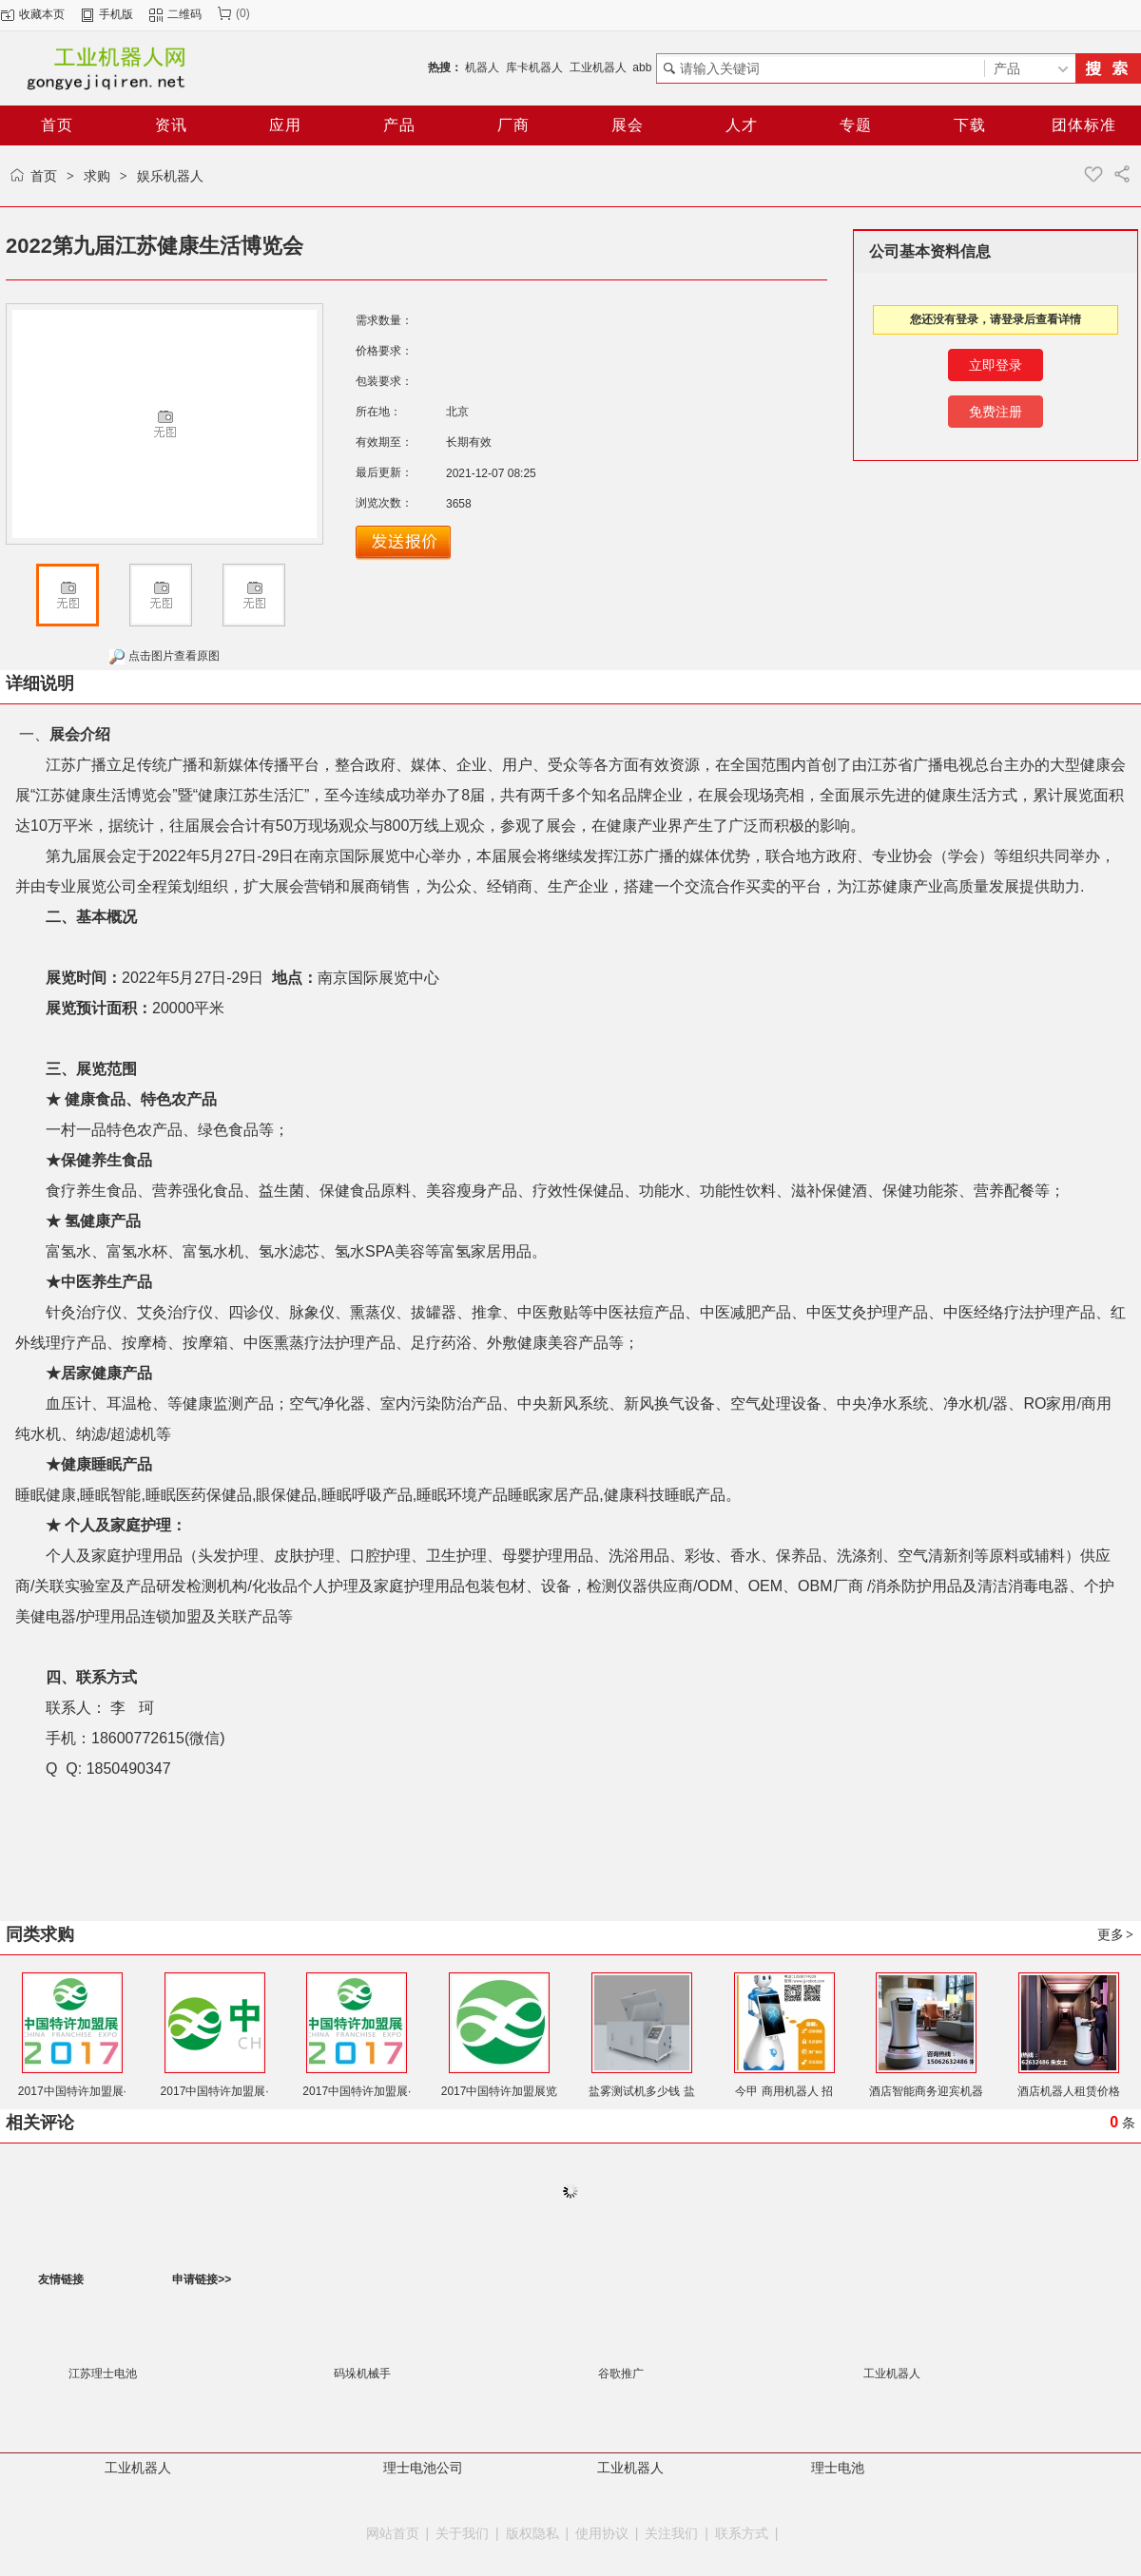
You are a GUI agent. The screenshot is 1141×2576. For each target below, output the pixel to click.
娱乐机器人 (170, 175)
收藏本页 (42, 14)
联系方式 (741, 2533)
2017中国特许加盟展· (72, 2091)
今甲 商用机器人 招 (784, 2091)
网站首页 (392, 2533)
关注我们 (671, 2533)
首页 (43, 175)
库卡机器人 (534, 67)
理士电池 (837, 2467)
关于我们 (462, 2533)
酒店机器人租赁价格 (1068, 2091)
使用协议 (602, 2533)
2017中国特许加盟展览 (499, 2091)
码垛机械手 (362, 2373)
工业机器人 (598, 67)
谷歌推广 (621, 2373)
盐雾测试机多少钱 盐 (641, 2091)
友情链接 (61, 2279)
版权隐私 (532, 2533)
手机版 (116, 14)
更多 (1116, 1934)
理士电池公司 (423, 2467)
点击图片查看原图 (164, 656)
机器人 (482, 67)
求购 (97, 175)
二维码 (184, 14)
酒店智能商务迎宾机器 (926, 2091)
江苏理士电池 (102, 2373)
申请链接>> (201, 2279)
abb (641, 67)
